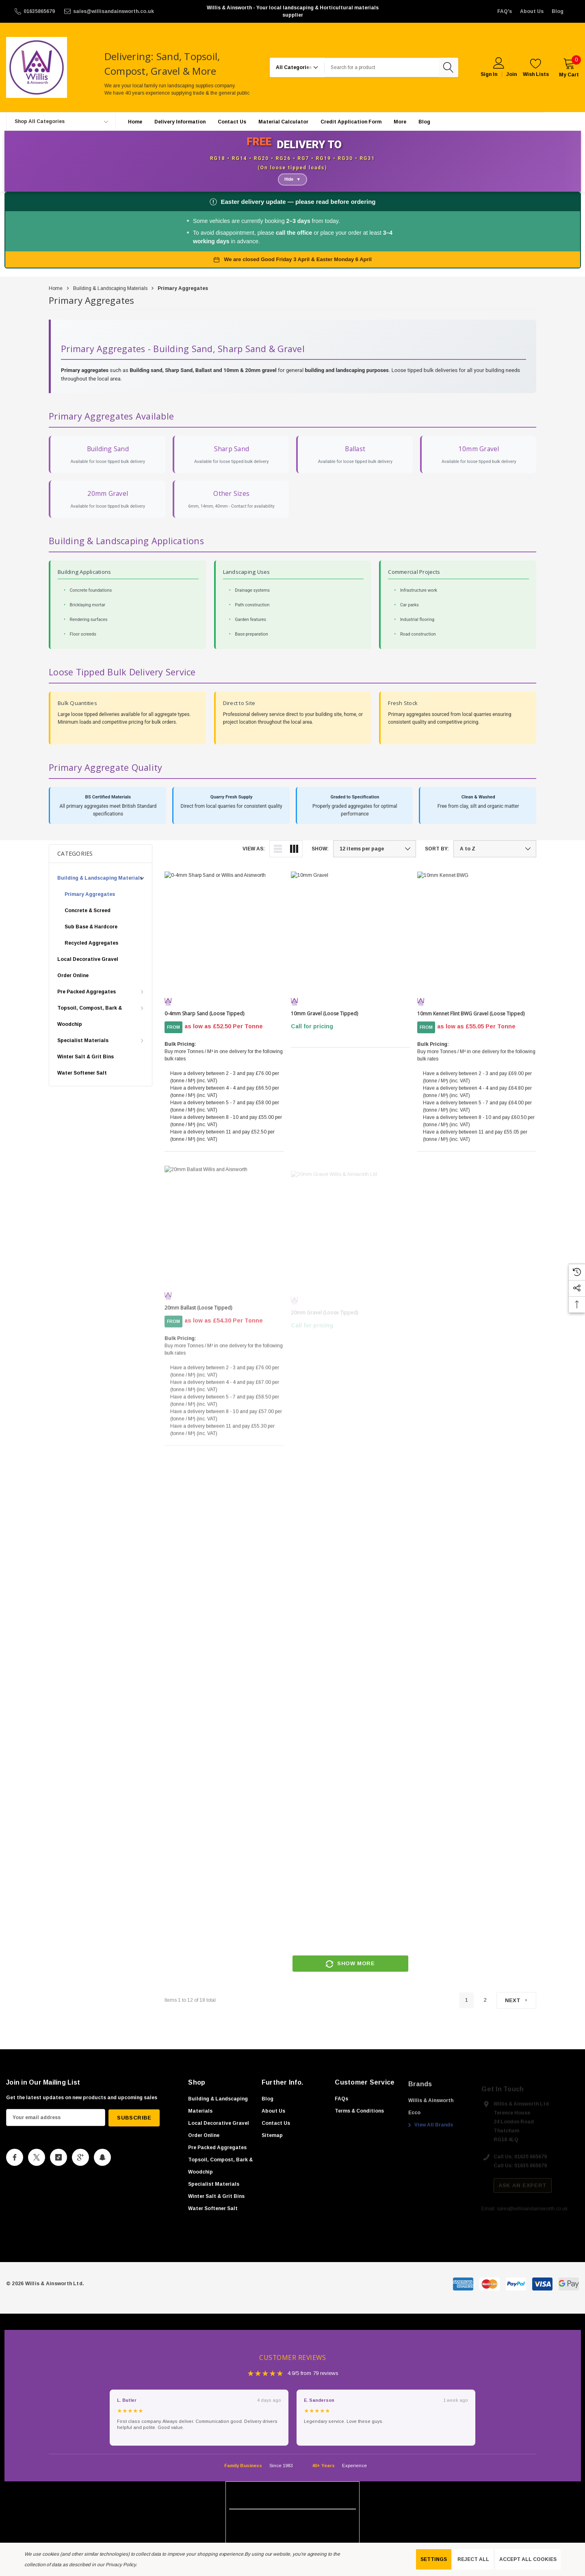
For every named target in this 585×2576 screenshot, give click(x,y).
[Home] (135, 121)
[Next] (516, 2000)
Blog (557, 11)
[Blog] (424, 121)
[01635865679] (34, 11)
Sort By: (437, 849)
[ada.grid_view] (294, 849)
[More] (400, 122)
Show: (320, 849)
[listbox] (494, 849)
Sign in (489, 74)
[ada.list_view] (278, 849)
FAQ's (504, 11)
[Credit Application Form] (351, 121)
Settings (433, 2559)
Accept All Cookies (528, 2559)
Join (511, 74)
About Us (532, 11)
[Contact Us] (232, 121)
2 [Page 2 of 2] (484, 2001)
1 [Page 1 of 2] (466, 2001)
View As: (254, 849)
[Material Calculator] (283, 121)
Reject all (473, 2559)
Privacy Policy (121, 2564)
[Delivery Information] (180, 121)
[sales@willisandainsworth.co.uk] (108, 11)
